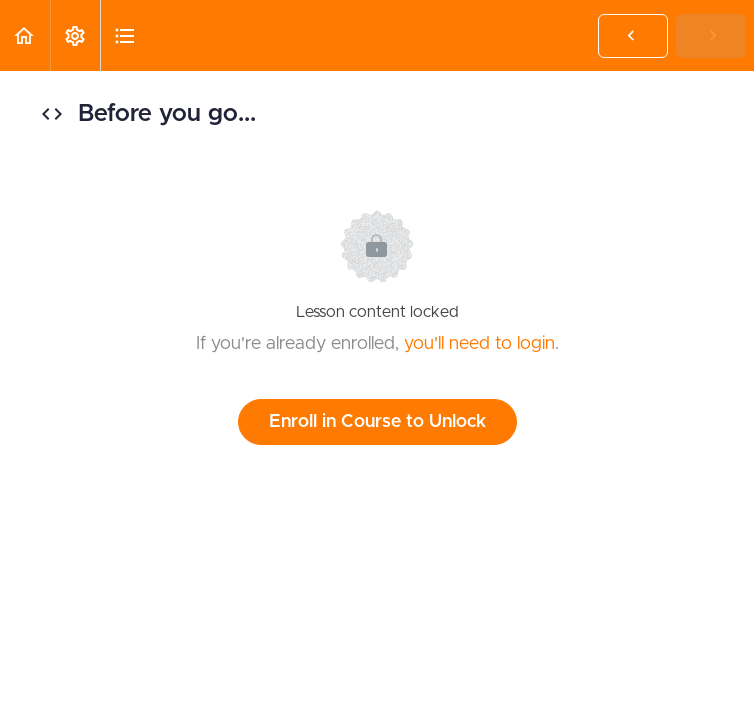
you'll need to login (479, 344)
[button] (25, 35)
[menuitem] (75, 35)
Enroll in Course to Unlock (377, 422)
